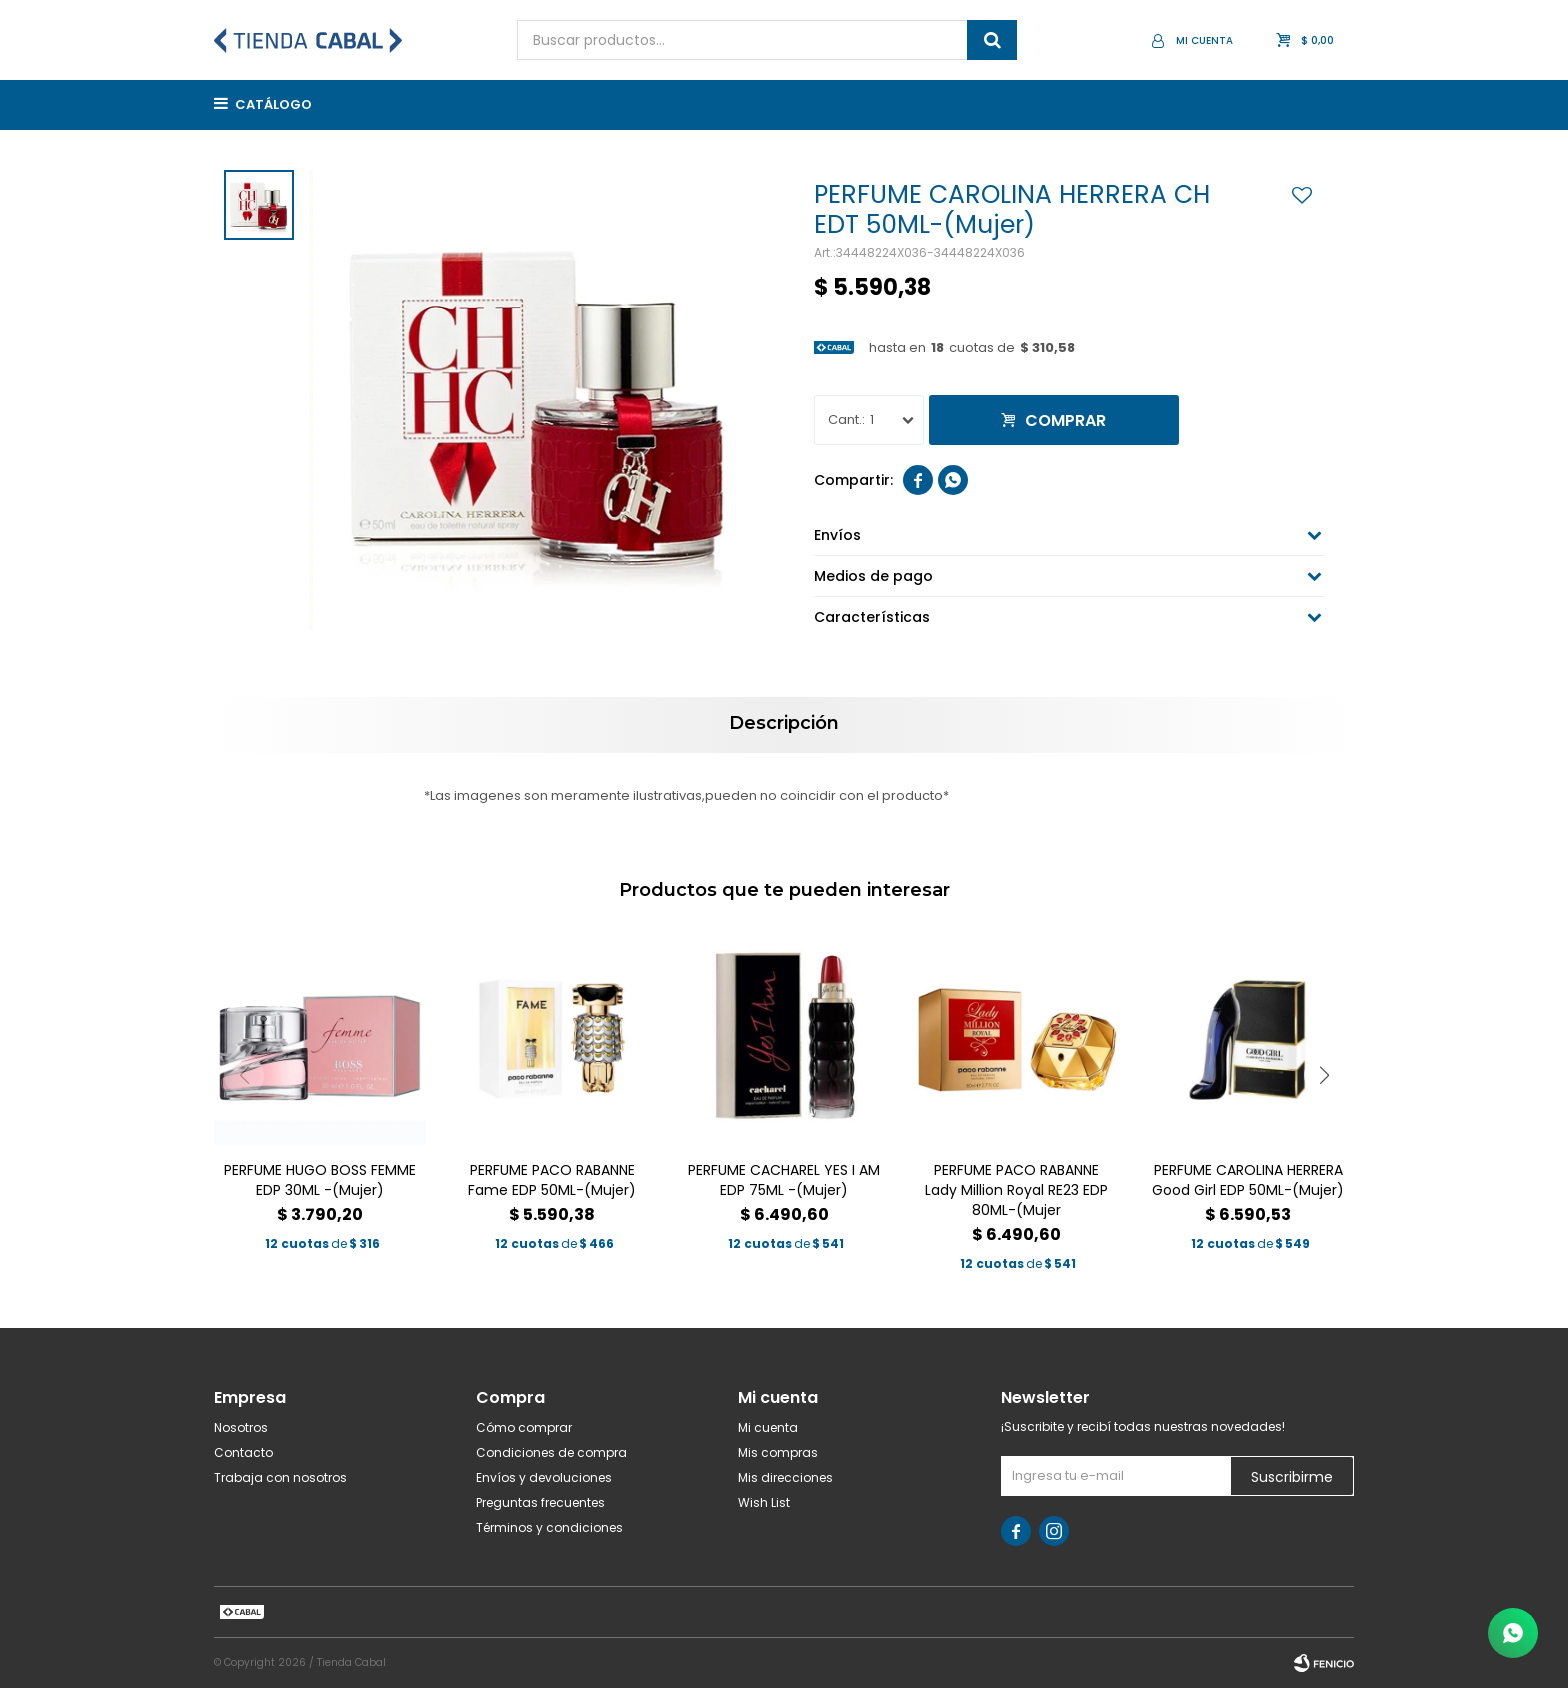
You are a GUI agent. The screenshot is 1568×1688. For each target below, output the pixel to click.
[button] (1324, 1075)
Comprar (1065, 420)
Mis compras (778, 1452)
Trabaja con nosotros (280, 1477)
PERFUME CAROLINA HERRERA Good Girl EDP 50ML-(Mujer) (1248, 1180)
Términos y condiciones (549, 1527)
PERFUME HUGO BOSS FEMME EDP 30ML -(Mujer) (320, 1180)
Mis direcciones (785, 1477)
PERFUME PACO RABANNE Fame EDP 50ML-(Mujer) (552, 1180)
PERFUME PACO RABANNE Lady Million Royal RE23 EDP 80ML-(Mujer (1016, 1190)
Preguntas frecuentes (540, 1502)
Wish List (764, 1502)
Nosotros (241, 1427)
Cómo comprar (524, 1427)
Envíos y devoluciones (544, 1477)
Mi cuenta (768, 1427)
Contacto (243, 1452)
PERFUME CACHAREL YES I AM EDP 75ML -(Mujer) (784, 1180)
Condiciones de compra (551, 1452)
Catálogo (273, 104)
